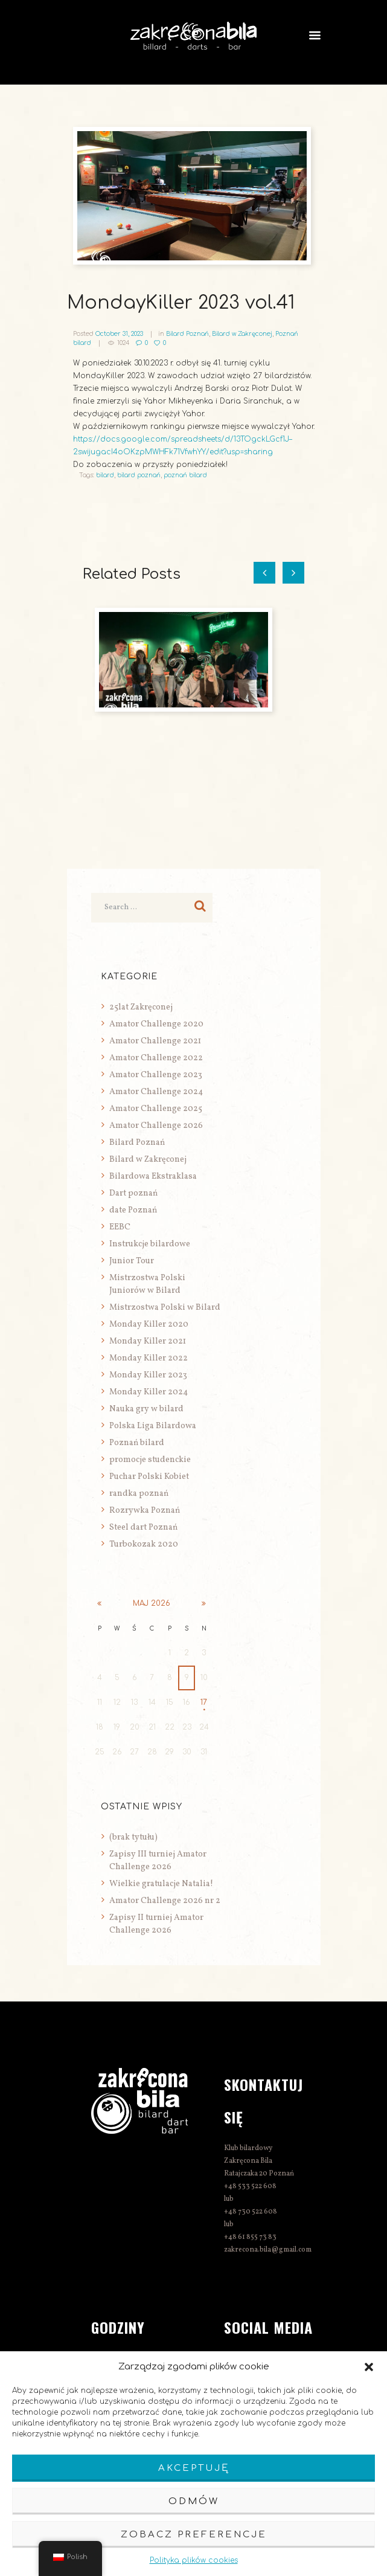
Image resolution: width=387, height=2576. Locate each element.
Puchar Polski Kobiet (149, 1477)
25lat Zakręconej (141, 1007)
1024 (123, 343)
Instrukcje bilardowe (149, 1244)
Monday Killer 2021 (147, 1341)
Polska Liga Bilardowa (152, 1426)
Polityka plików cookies (194, 2560)
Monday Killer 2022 (148, 1358)
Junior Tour (131, 1261)
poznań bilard (185, 475)
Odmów (193, 2501)
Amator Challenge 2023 (155, 1075)
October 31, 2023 (119, 333)
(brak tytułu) (133, 1837)
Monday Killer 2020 (148, 1324)
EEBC (119, 1227)
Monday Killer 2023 (148, 1375)
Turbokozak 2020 (143, 1544)
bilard (105, 475)
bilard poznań (139, 475)
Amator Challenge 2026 (156, 1126)
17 (203, 1702)
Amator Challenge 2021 (155, 1041)
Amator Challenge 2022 (156, 1058)
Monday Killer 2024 (148, 1392)
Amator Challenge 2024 (156, 1092)
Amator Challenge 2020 (156, 1024)
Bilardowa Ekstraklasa (153, 1176)
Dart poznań (133, 1193)
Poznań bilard (136, 1443)
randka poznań (138, 1493)
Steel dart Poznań (143, 1527)
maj (151, 1603)
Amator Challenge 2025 (155, 1109)
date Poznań (133, 1210)
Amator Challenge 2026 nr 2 (164, 1901)
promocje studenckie (150, 1460)
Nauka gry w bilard (146, 1409)
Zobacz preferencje (194, 2534)
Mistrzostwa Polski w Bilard (164, 1307)
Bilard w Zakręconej (242, 333)
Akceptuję (193, 2468)
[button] (369, 2367)
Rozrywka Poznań (144, 1510)
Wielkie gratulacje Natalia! (161, 1884)
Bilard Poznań (187, 333)
